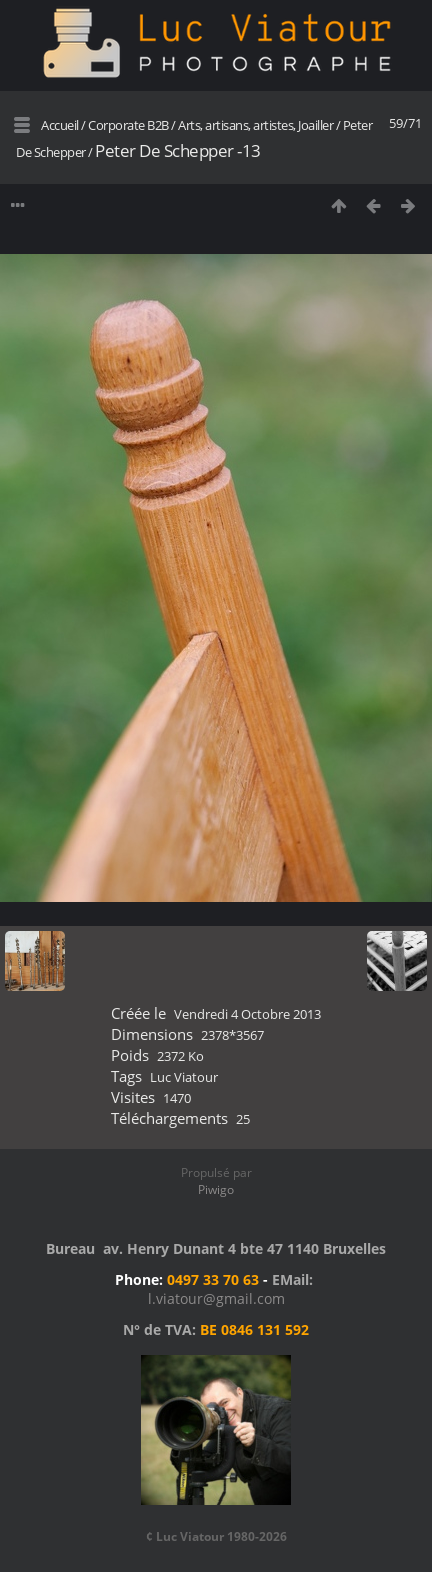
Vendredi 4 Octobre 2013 (247, 1014)
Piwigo (216, 1189)
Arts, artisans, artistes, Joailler (255, 125)
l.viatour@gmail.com (216, 1298)
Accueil (60, 125)
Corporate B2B (128, 125)
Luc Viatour (184, 1077)
